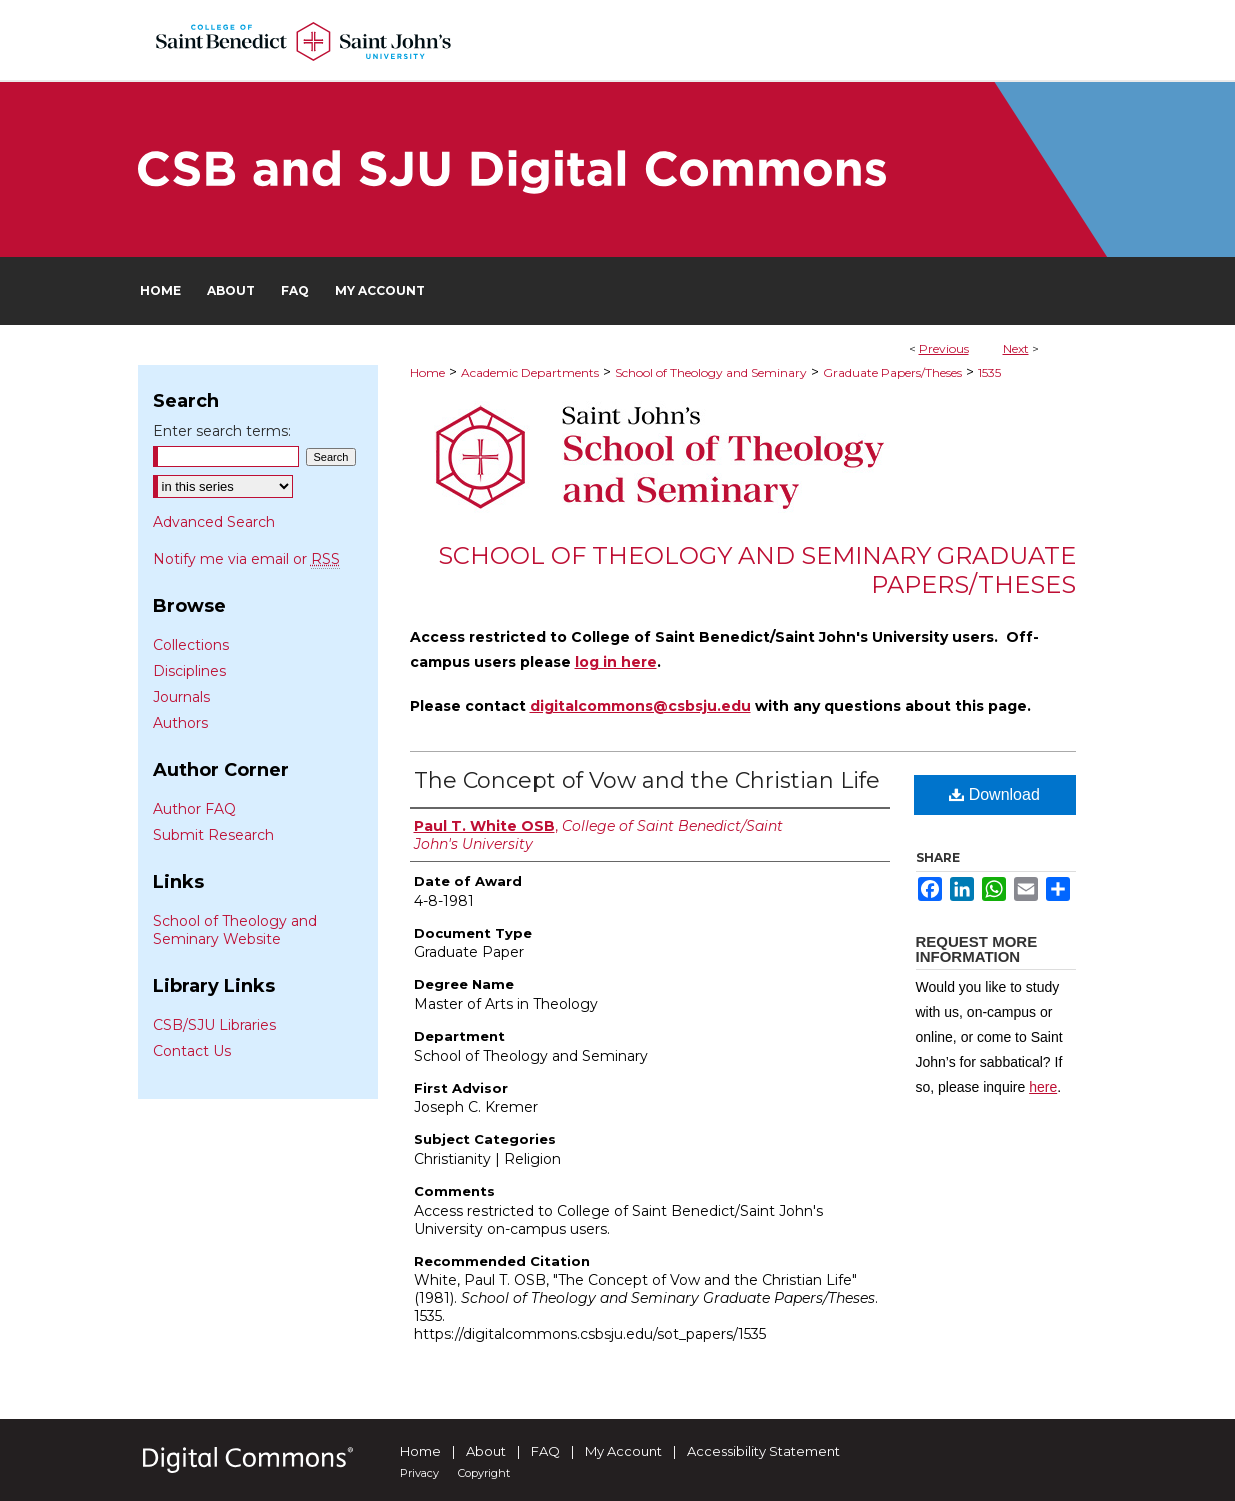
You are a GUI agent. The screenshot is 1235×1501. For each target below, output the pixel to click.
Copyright (484, 1473)
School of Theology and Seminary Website (235, 930)
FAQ (545, 1451)
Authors (180, 723)
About (486, 1451)
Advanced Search (214, 522)
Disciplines (189, 671)
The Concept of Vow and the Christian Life (647, 780)
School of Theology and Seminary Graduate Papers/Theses (757, 570)
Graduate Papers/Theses (892, 372)
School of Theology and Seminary (711, 372)
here (1043, 1087)
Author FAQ (194, 809)
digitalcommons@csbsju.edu (640, 706)
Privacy (419, 1473)
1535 (989, 372)
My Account (623, 1451)
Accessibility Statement (763, 1451)
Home (427, 372)
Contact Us (192, 1051)
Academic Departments (530, 372)
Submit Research (213, 835)
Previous (944, 348)
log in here (616, 662)
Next (1016, 348)
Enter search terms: (222, 431)
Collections (191, 645)
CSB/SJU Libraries (214, 1025)
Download (994, 794)
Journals (181, 697)
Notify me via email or (246, 559)
